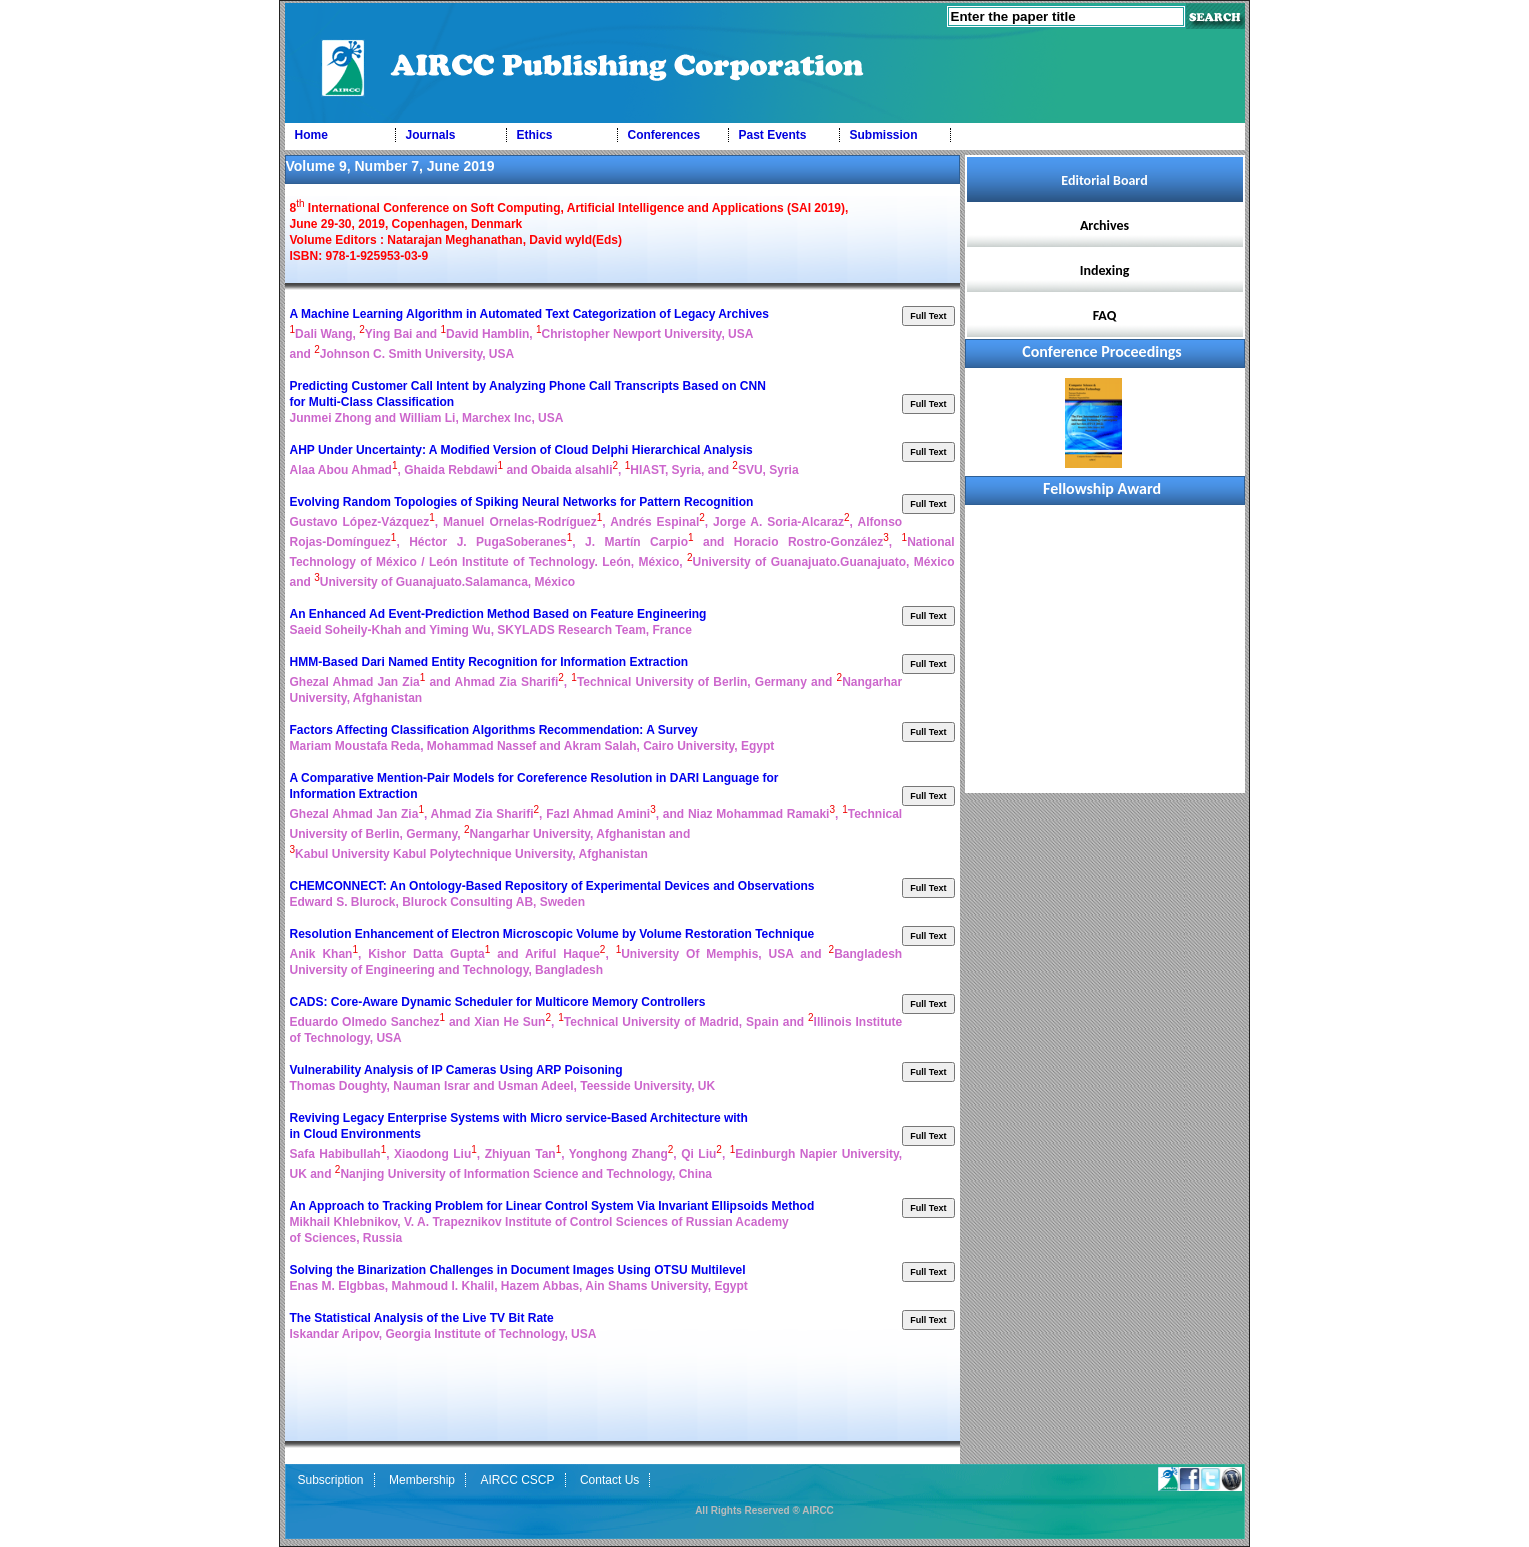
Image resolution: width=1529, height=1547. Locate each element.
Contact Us (609, 1480)
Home (311, 135)
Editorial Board (1104, 180)
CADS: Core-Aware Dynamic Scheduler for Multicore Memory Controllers (499, 1002)
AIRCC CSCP (517, 1480)
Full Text (928, 316)
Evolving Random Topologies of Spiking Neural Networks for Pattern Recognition (523, 502)
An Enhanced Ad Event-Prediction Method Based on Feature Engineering (500, 614)
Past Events (773, 135)
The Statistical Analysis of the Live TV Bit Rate (424, 1318)
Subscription (331, 1480)
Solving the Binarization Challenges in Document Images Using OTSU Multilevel (519, 1270)
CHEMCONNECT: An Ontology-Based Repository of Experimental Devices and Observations (554, 886)
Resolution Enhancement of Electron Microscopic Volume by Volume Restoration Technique (554, 934)
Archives (1104, 225)
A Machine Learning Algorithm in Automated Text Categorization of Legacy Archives (531, 314)
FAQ (1105, 315)
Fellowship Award (1102, 488)
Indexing (1105, 270)
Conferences (664, 135)
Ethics (535, 135)
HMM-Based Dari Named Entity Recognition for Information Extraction (491, 662)
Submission (884, 135)
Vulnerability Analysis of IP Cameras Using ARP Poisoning (458, 1070)
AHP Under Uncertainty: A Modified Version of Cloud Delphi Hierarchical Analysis (523, 450)
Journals (431, 135)
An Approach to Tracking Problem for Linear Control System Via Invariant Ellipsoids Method (554, 1206)
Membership (422, 1480)
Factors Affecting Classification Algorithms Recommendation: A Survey (496, 730)
